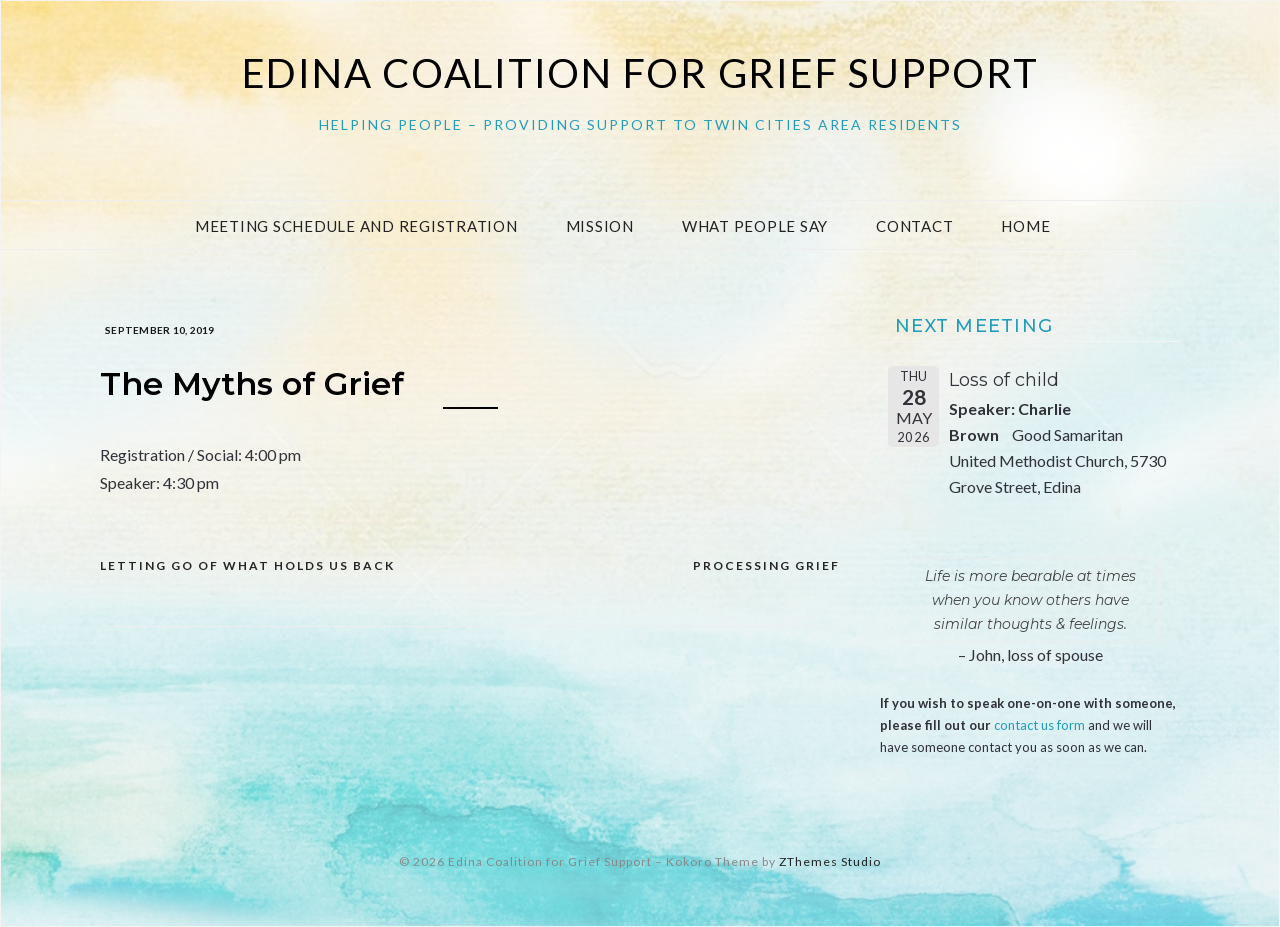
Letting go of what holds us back (247, 565)
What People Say (755, 226)
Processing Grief (766, 565)
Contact (914, 226)
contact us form (1039, 725)
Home (1025, 226)
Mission (600, 226)
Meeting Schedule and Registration (356, 226)
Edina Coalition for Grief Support (640, 73)
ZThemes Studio (830, 861)
